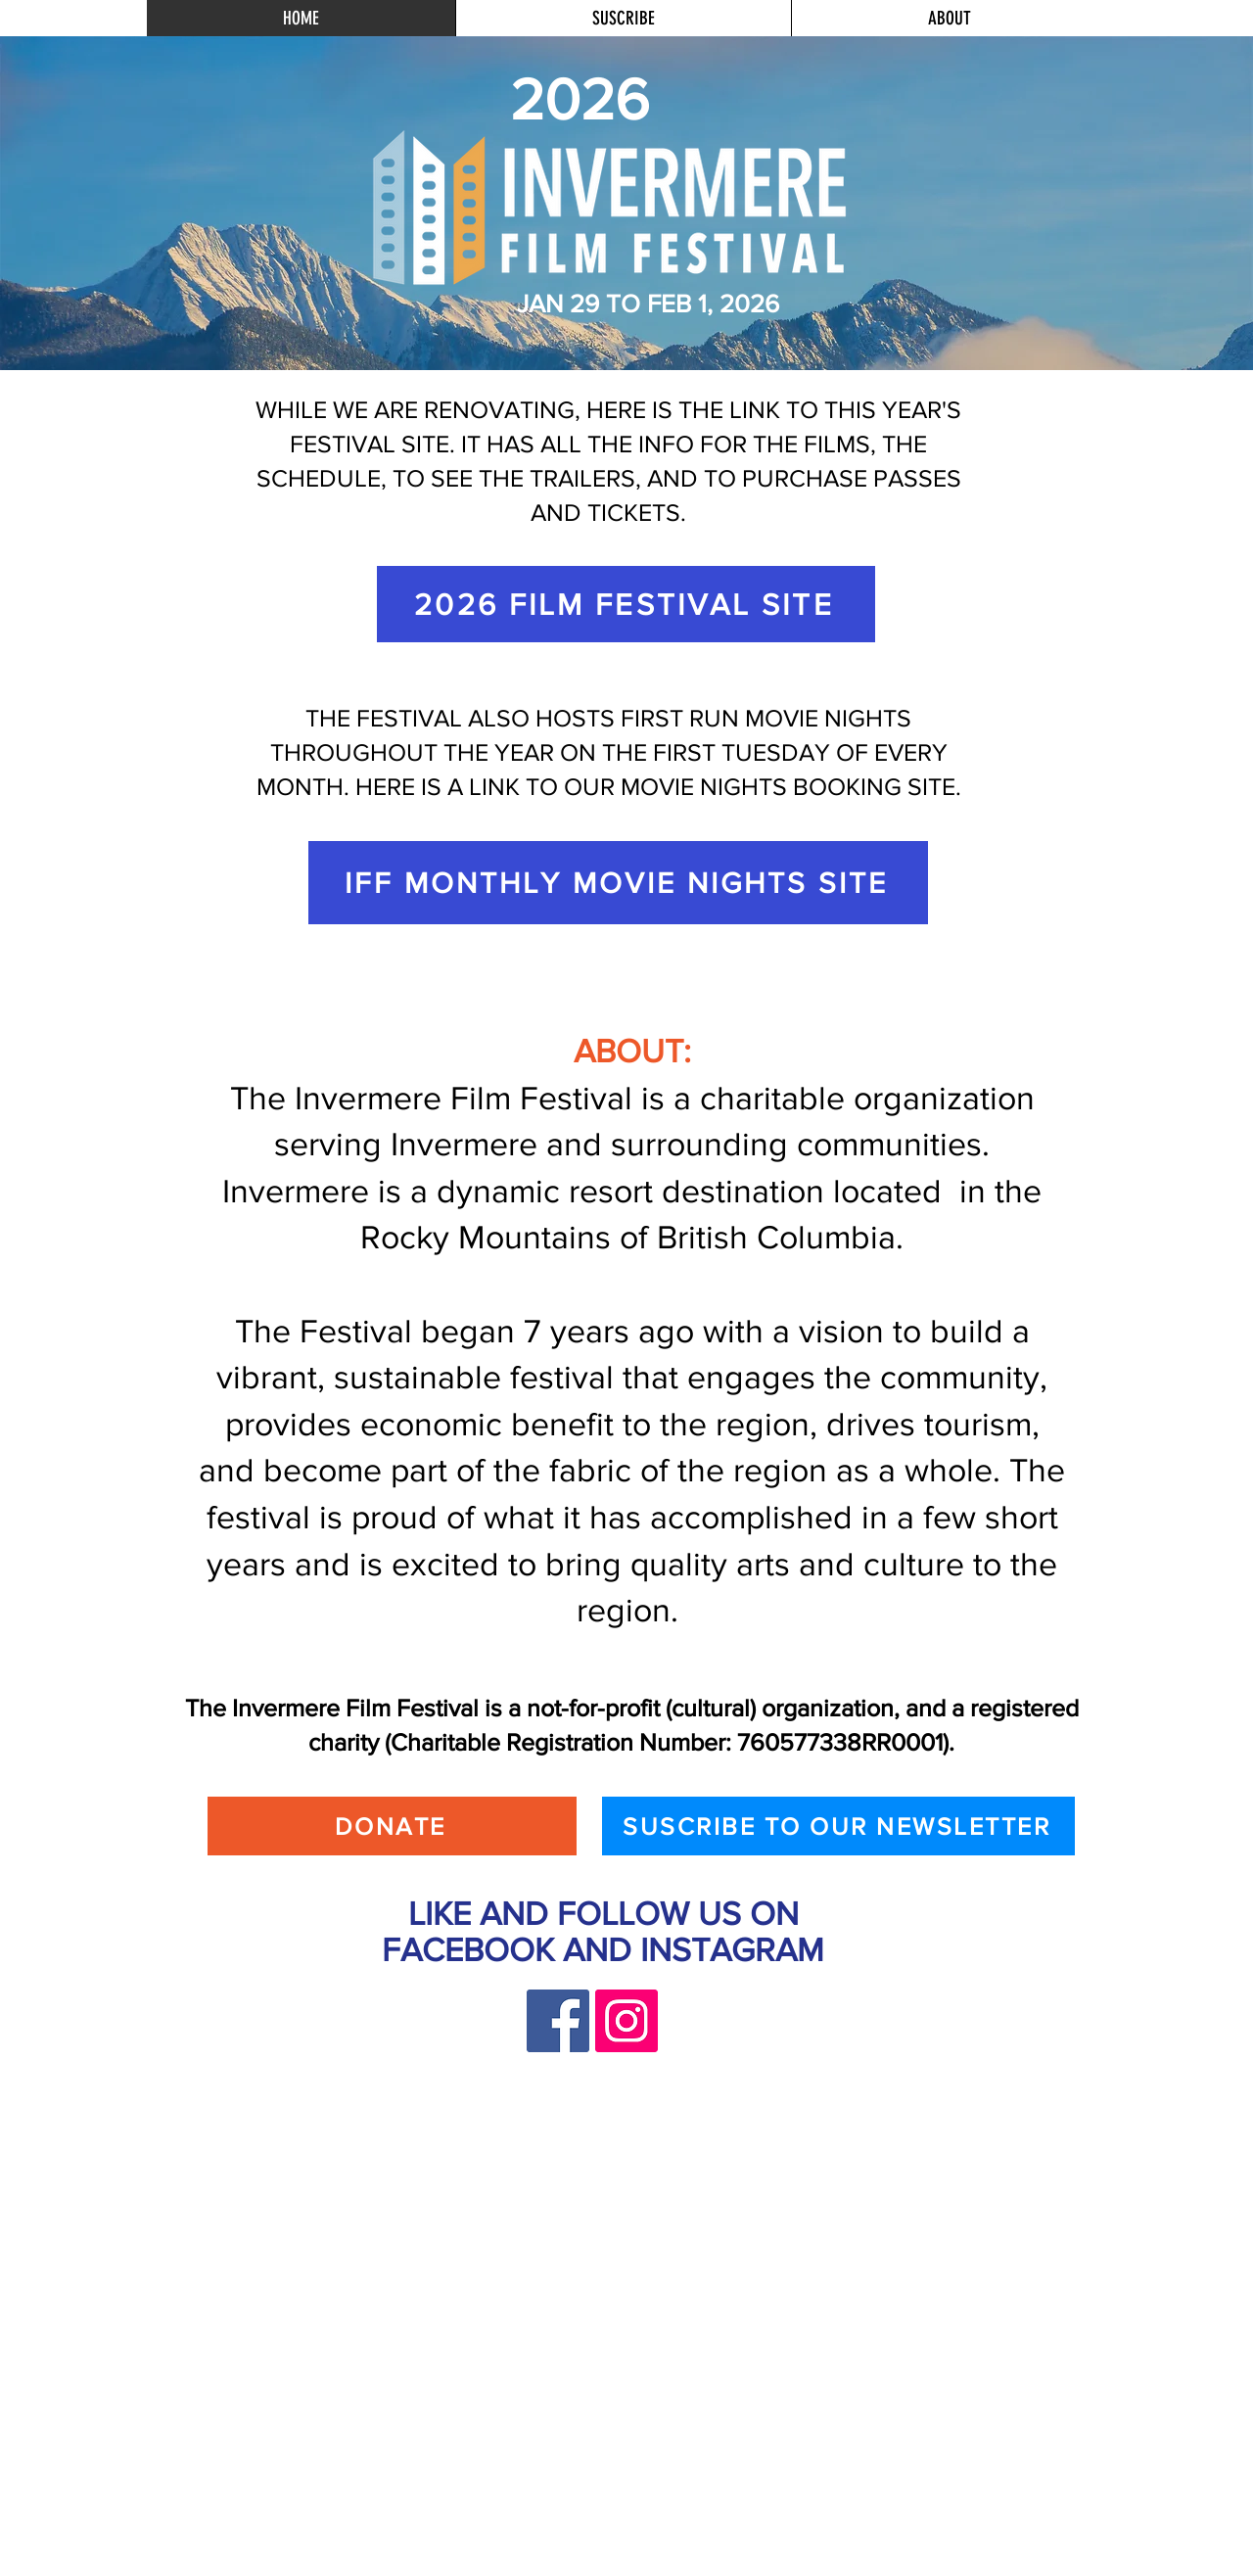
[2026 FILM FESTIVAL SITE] (626, 604)
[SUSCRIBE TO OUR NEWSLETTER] (838, 1826)
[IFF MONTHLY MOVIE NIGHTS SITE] (618, 882)
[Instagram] (626, 2021)
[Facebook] (558, 2021)
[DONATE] (392, 1826)
